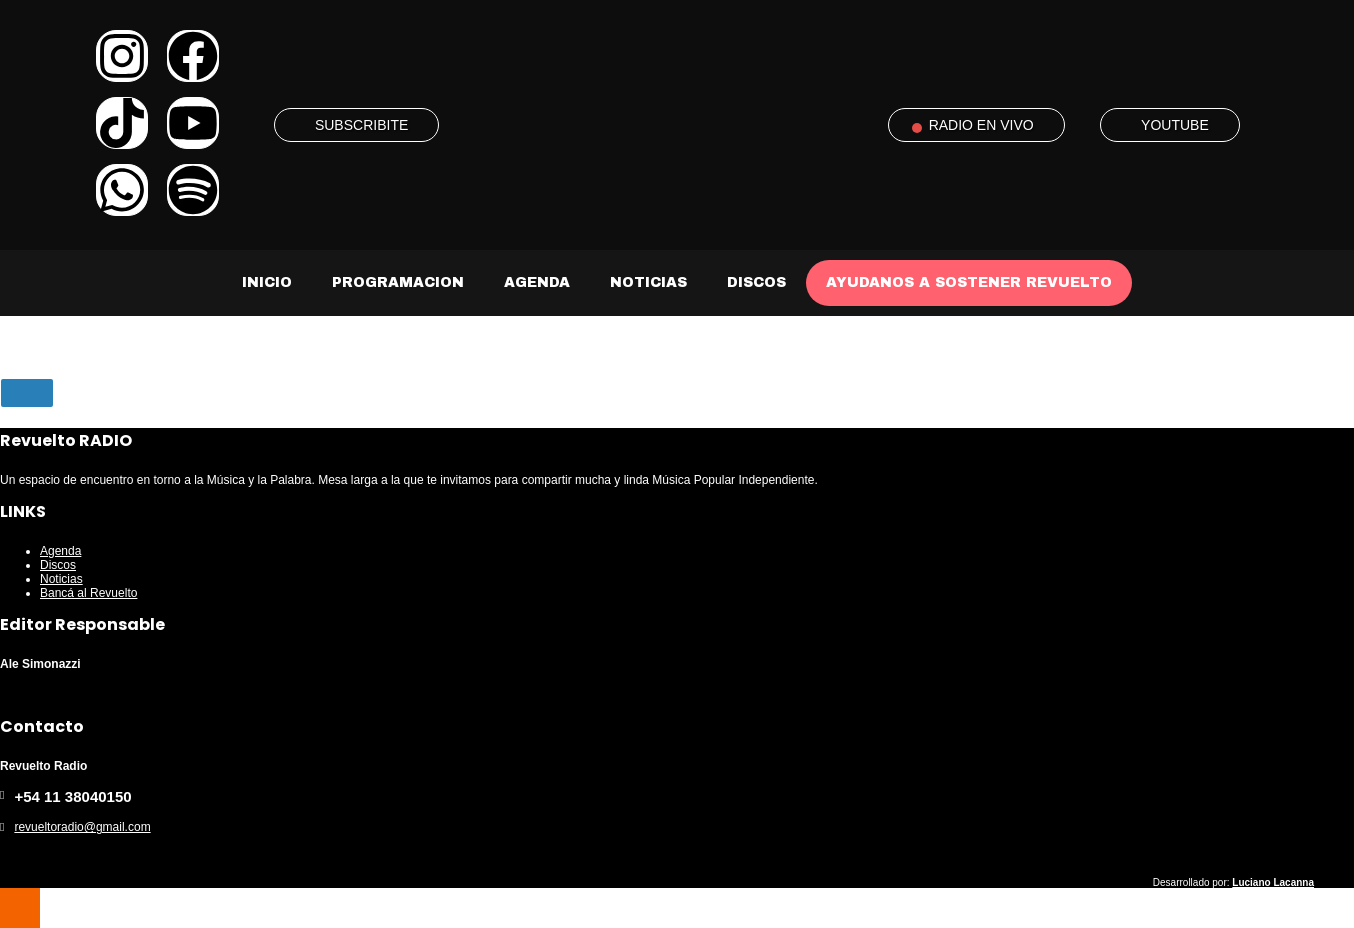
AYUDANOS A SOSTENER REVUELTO (969, 282)
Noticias (648, 282)
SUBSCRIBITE (361, 125)
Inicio (267, 282)
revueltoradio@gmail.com (82, 827)
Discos (756, 282)
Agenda (537, 282)
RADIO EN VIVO (981, 125)
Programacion (398, 282)
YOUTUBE (1175, 125)
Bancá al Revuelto (88, 593)
